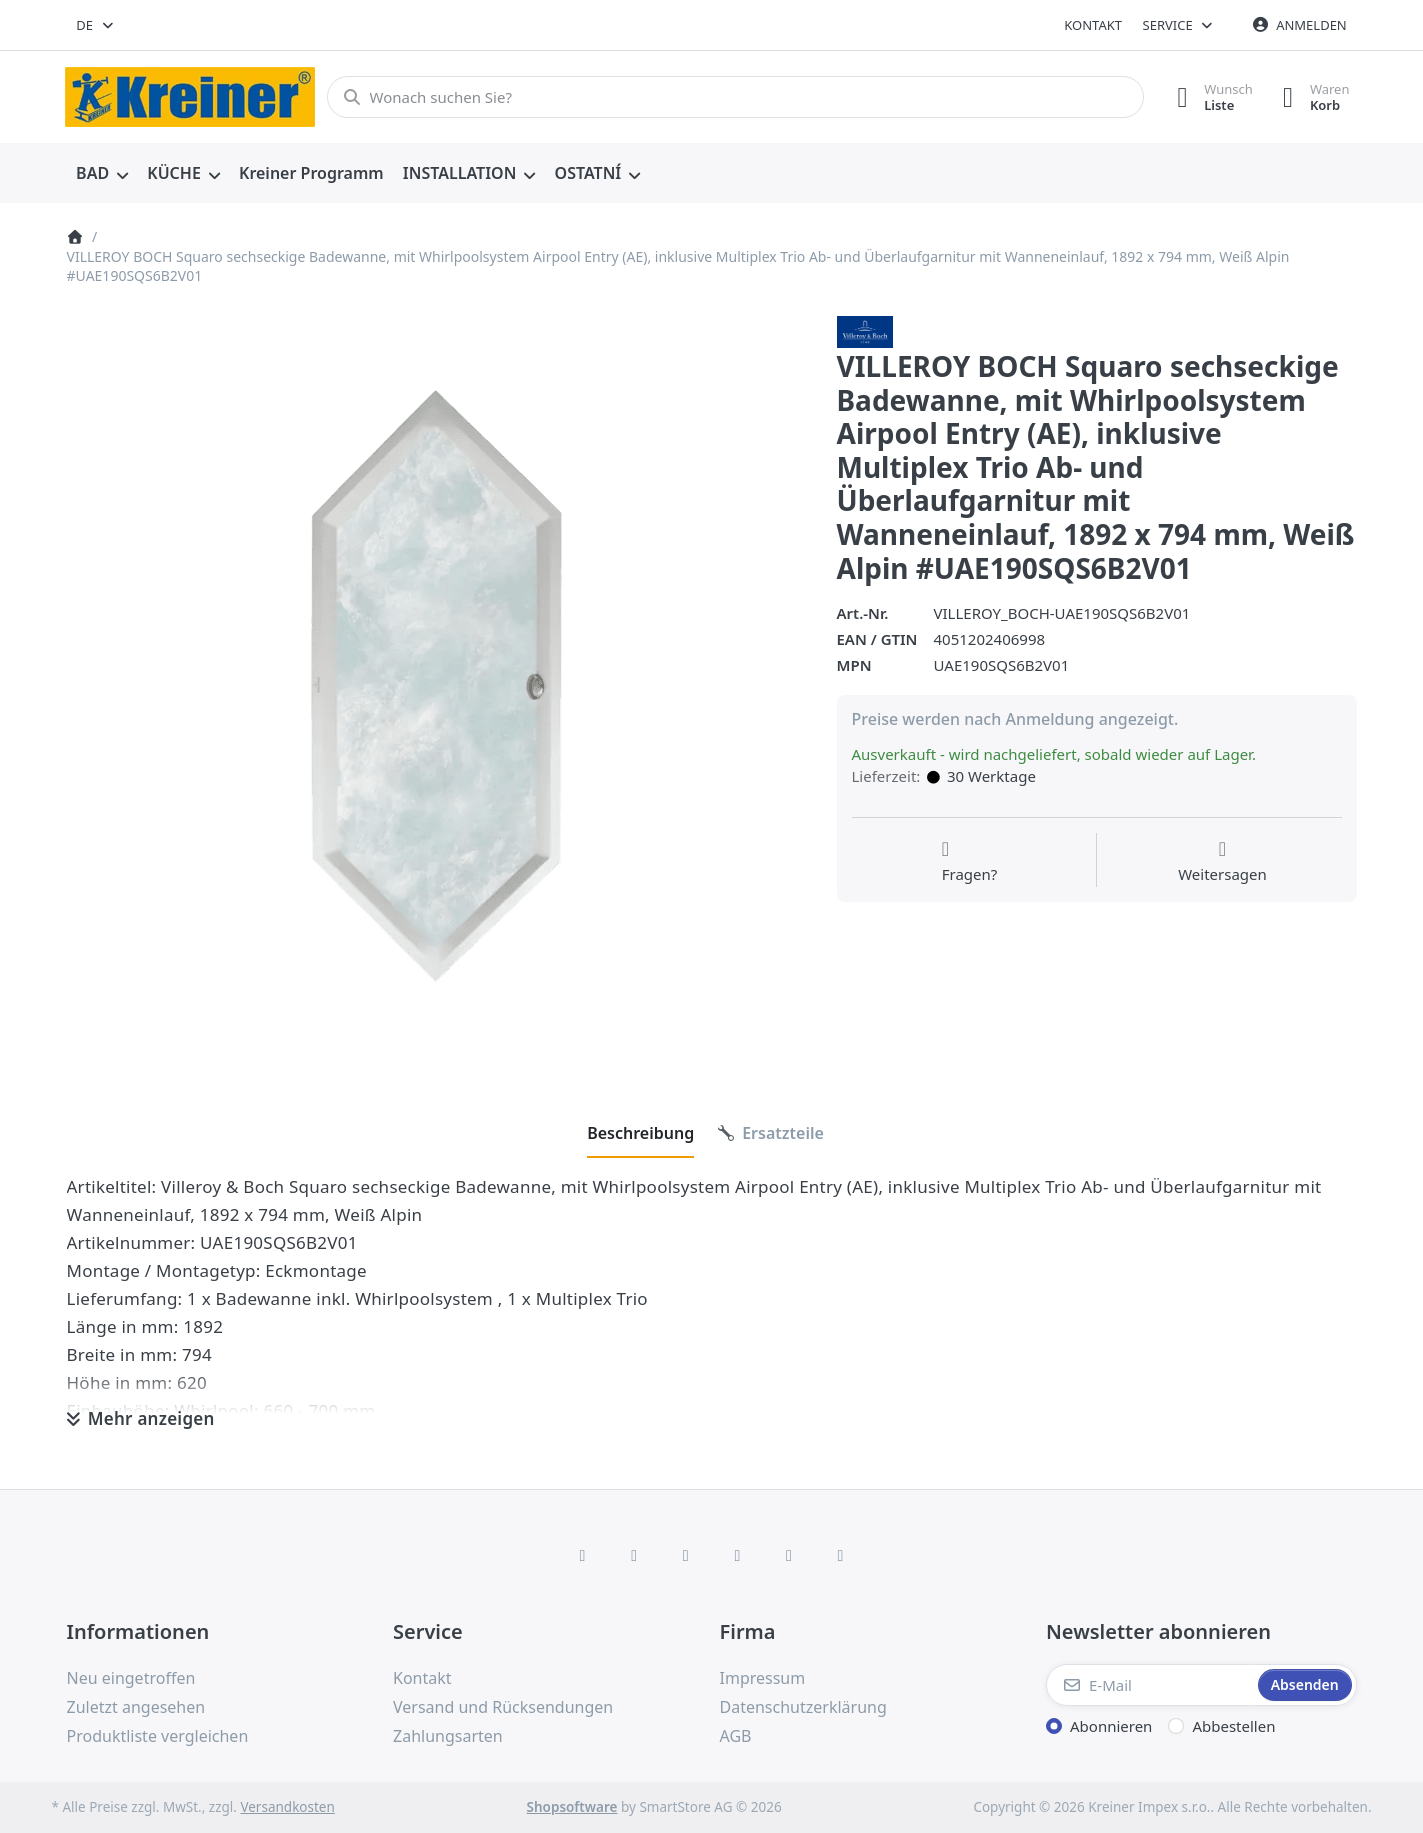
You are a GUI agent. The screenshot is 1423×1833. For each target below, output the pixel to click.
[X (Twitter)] (634, 1555)
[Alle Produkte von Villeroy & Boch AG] (865, 330)
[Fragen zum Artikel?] (970, 862)
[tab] (640, 1133)
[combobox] (96, 25)
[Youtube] (789, 1555)
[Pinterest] (841, 1555)
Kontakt (1093, 25)
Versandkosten (287, 1807)
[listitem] (437, 686)
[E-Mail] (1150, 1685)
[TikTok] (738, 1555)
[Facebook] (583, 1555)
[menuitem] (102, 174)
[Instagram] (686, 1555)
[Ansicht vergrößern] (437, 686)
